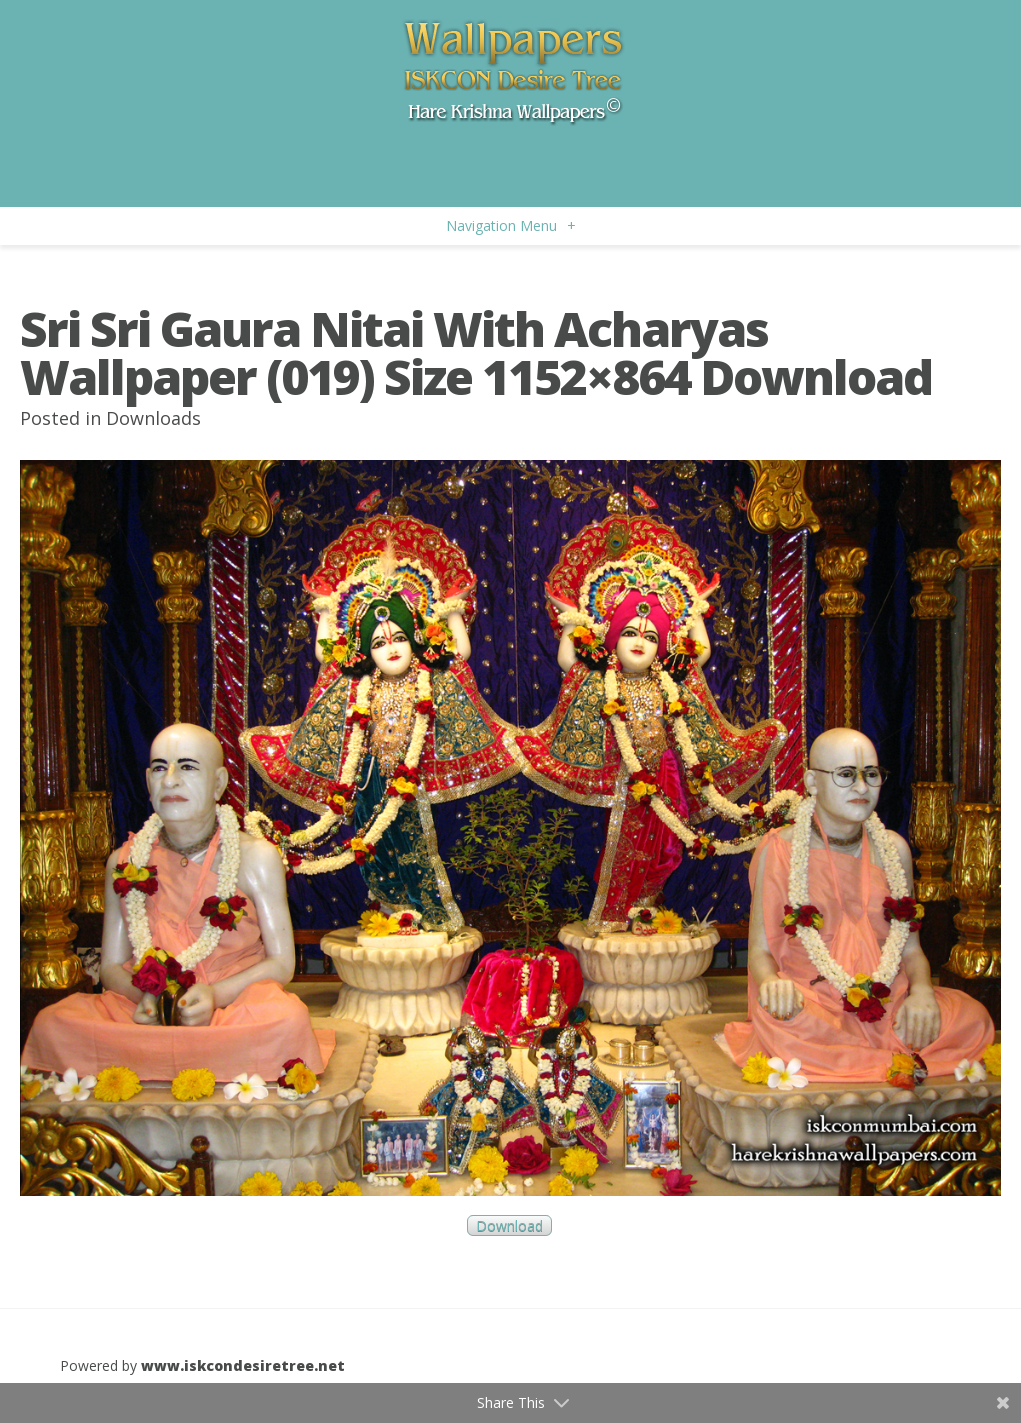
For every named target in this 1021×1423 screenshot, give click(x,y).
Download (509, 1225)
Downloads (153, 418)
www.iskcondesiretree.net (243, 1365)
